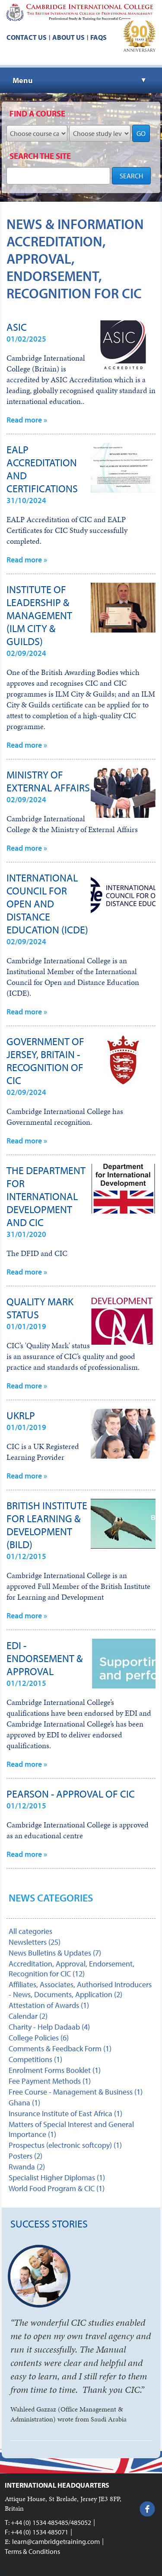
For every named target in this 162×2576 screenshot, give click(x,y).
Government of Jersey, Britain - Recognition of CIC (45, 1061)
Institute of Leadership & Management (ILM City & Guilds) (39, 615)
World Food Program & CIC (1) (57, 2188)
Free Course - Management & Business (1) (76, 2092)
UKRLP (20, 1415)
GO (141, 133)
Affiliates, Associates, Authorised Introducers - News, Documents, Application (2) (80, 1989)
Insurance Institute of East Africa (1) (65, 2113)
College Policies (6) (39, 2038)
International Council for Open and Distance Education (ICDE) (47, 903)
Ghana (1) (24, 2103)
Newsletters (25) (34, 1942)
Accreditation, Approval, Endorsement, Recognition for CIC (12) (71, 1969)
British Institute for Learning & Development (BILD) (46, 1525)
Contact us (26, 37)
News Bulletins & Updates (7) (55, 1953)
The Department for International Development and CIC (46, 1196)
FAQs (98, 37)
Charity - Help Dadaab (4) (49, 2027)
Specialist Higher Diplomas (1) (57, 2177)
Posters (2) (25, 2156)
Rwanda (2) (27, 2167)
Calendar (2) (28, 2016)
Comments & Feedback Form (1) (60, 2048)
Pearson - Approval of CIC (70, 1793)
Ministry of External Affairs (48, 781)
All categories (30, 1931)
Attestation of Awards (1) (49, 2005)
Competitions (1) (35, 2059)
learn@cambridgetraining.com (56, 2541)
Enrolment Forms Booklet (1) (55, 2070)
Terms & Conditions (32, 2551)
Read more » (26, 420)
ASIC (16, 326)
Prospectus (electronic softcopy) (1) (65, 2145)
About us (68, 37)
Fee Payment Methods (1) (50, 2081)
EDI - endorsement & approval (44, 1658)
